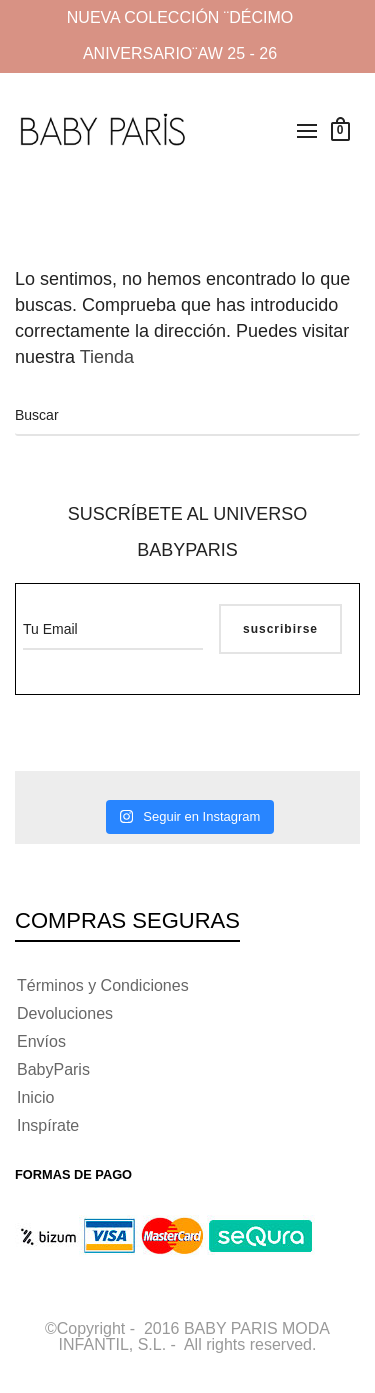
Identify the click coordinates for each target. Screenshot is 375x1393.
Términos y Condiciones (103, 985)
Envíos (41, 1041)
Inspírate (48, 1125)
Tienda (109, 357)
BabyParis (53, 1069)
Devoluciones (65, 1013)
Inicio (35, 1097)
